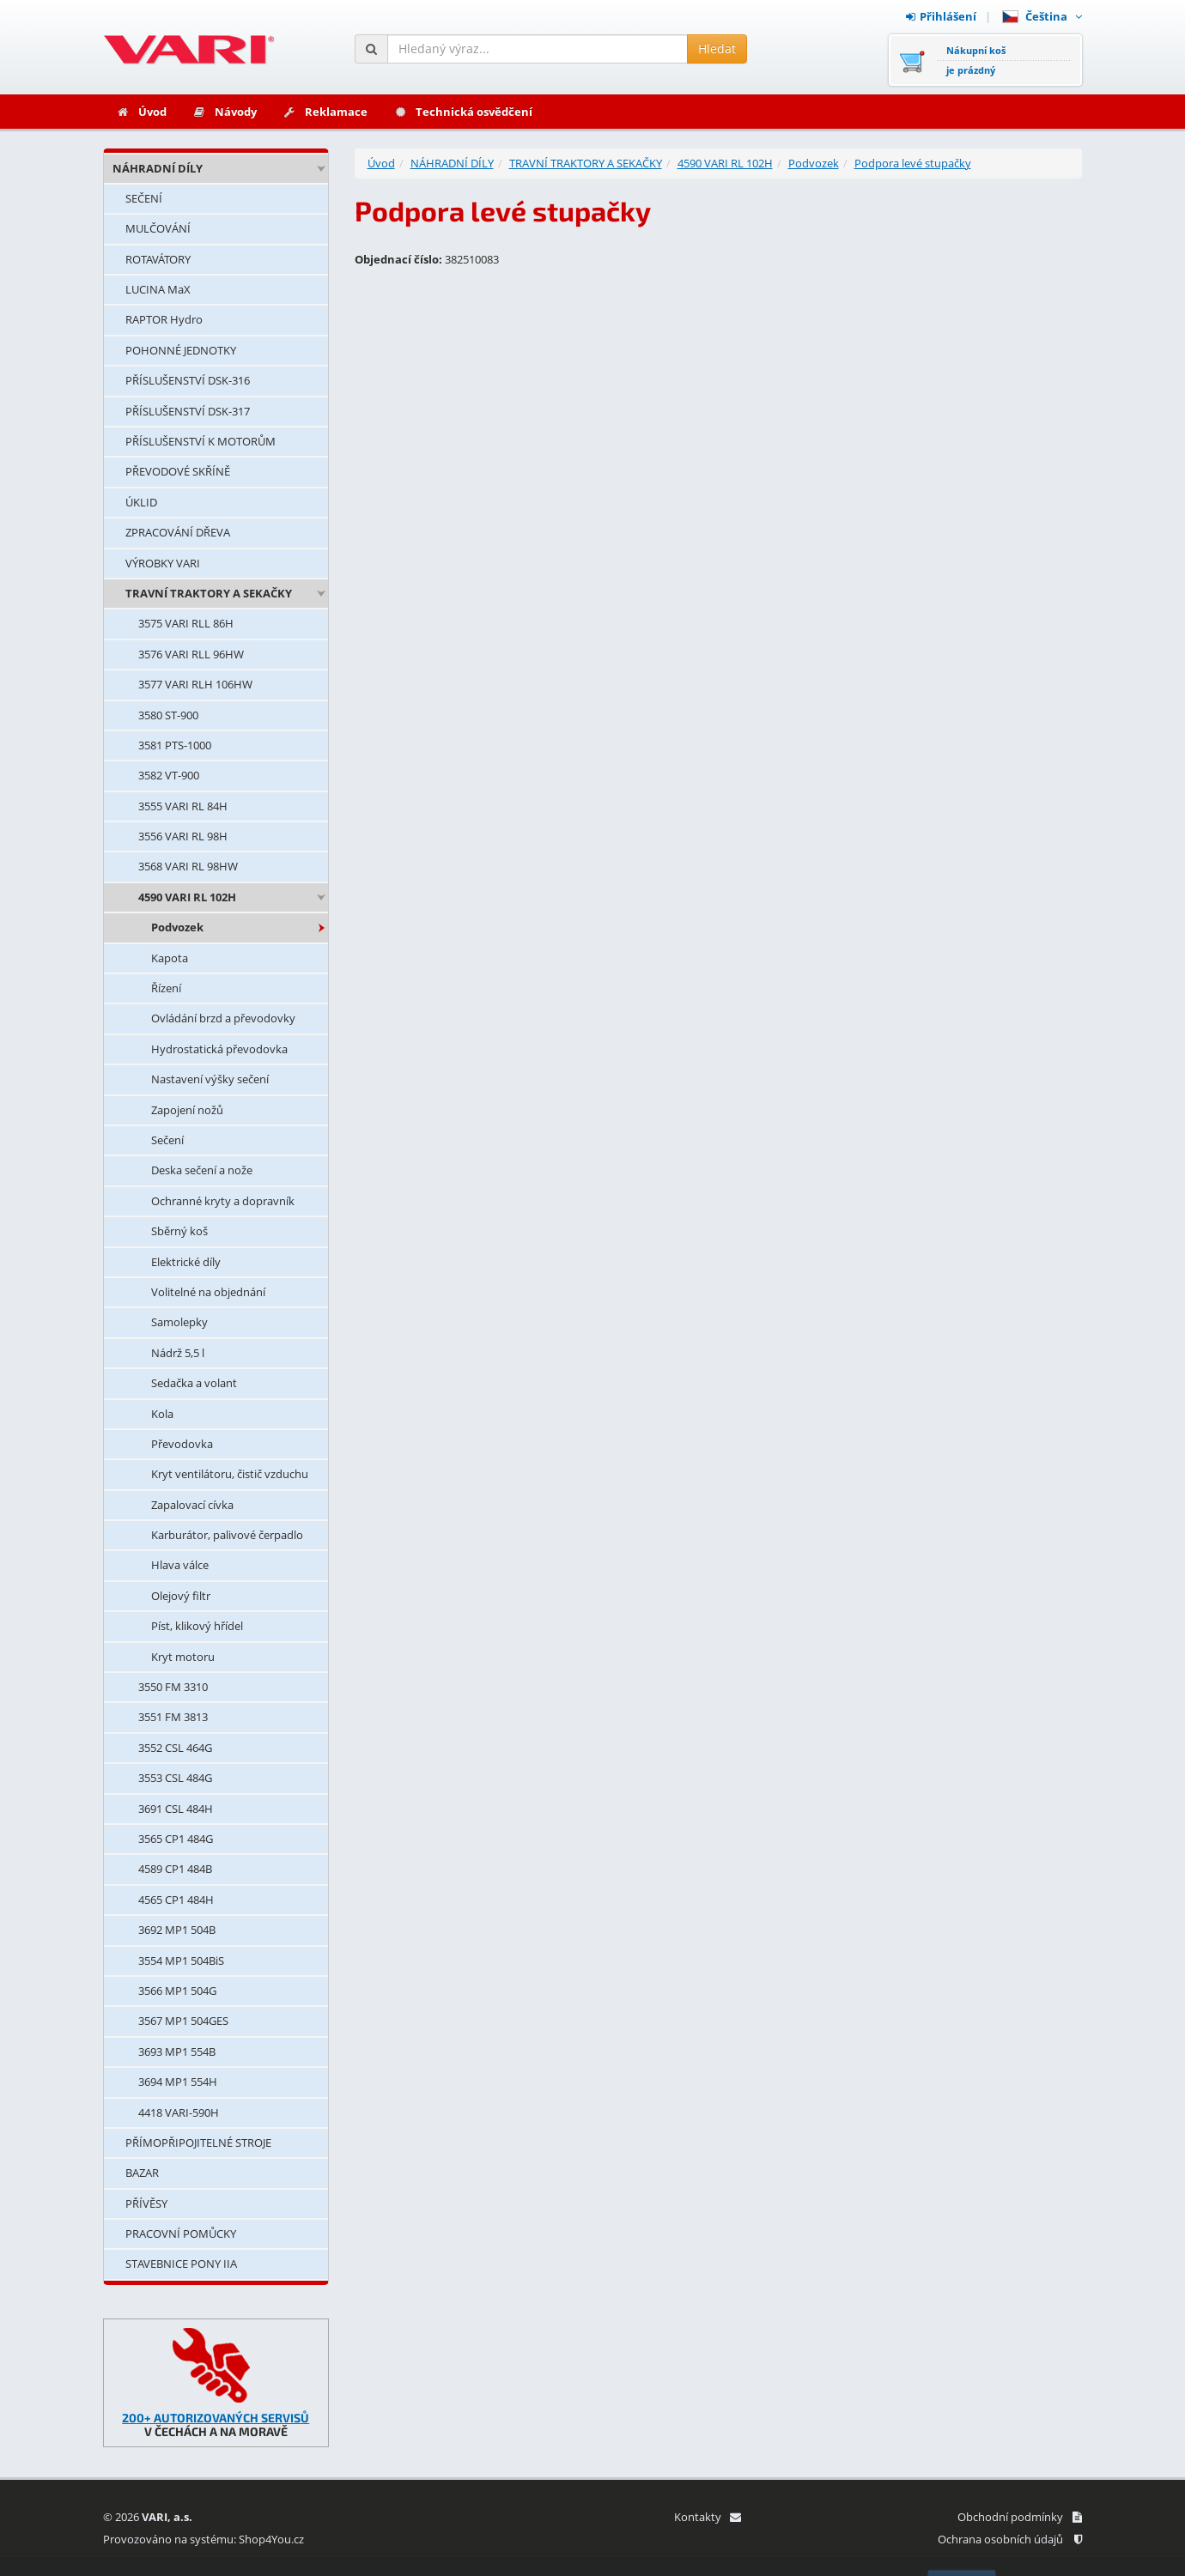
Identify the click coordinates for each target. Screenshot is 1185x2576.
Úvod (141, 111)
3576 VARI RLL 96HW (191, 654)
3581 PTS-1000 (174, 745)
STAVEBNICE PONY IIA (181, 2263)
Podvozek (177, 927)
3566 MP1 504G (177, 1990)
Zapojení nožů (187, 1110)
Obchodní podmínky (1019, 2516)
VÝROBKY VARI (162, 563)
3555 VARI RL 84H (183, 806)
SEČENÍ (143, 198)
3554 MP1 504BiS (181, 1960)
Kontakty (707, 2516)
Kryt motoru (183, 1656)
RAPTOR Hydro (164, 319)
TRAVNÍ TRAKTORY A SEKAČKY (208, 593)
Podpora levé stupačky (912, 163)
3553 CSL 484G (175, 1777)
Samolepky (179, 1322)
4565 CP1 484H (176, 1899)
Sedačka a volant (194, 1383)
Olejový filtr (180, 1595)
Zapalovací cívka (192, 1504)
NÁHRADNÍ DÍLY (157, 168)
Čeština (1042, 16)
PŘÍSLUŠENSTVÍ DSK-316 (187, 380)
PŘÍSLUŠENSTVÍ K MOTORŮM (200, 441)
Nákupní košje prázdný (976, 60)
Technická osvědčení (462, 111)
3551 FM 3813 (173, 1716)
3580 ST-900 (168, 715)
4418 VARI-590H (178, 2112)
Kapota (169, 958)
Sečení (167, 1140)
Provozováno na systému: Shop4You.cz (203, 2539)
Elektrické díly (186, 1262)
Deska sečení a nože (201, 1170)
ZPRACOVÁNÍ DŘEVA (177, 532)
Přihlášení (941, 16)
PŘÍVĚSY (146, 2203)
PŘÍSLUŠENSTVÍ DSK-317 (187, 411)
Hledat (717, 48)
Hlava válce (180, 1565)
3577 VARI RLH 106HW (195, 684)
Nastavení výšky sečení (210, 1079)
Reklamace (325, 111)
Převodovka (182, 1444)
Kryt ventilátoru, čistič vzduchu (229, 1474)
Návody (224, 111)
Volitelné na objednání (208, 1292)
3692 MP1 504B (177, 1929)
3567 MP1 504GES (183, 2020)
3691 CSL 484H (175, 1808)
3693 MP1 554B (177, 2051)
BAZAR (142, 2172)
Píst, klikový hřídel (197, 1625)
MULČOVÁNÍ (158, 228)
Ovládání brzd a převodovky (223, 1018)
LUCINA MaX (158, 289)
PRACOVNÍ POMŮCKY (180, 2233)
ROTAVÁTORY (158, 259)
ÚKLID (141, 502)
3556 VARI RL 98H (183, 836)
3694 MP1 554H (177, 2081)
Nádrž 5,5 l (177, 1353)
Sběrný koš (179, 1231)
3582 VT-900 (168, 775)
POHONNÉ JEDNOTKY (180, 350)
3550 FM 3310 (173, 1686)
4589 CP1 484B (175, 1868)
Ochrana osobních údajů (1010, 2539)
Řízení (166, 988)
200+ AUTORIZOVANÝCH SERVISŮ (215, 2417)
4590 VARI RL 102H (187, 897)
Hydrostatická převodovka (219, 1049)
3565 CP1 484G (175, 1838)
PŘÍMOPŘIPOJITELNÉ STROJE (198, 2142)
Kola (162, 1413)
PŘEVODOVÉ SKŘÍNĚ (177, 471)
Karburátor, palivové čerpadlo (227, 1535)
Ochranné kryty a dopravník (223, 1201)
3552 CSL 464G (175, 1747)
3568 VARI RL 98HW (188, 866)
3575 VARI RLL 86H (186, 623)
